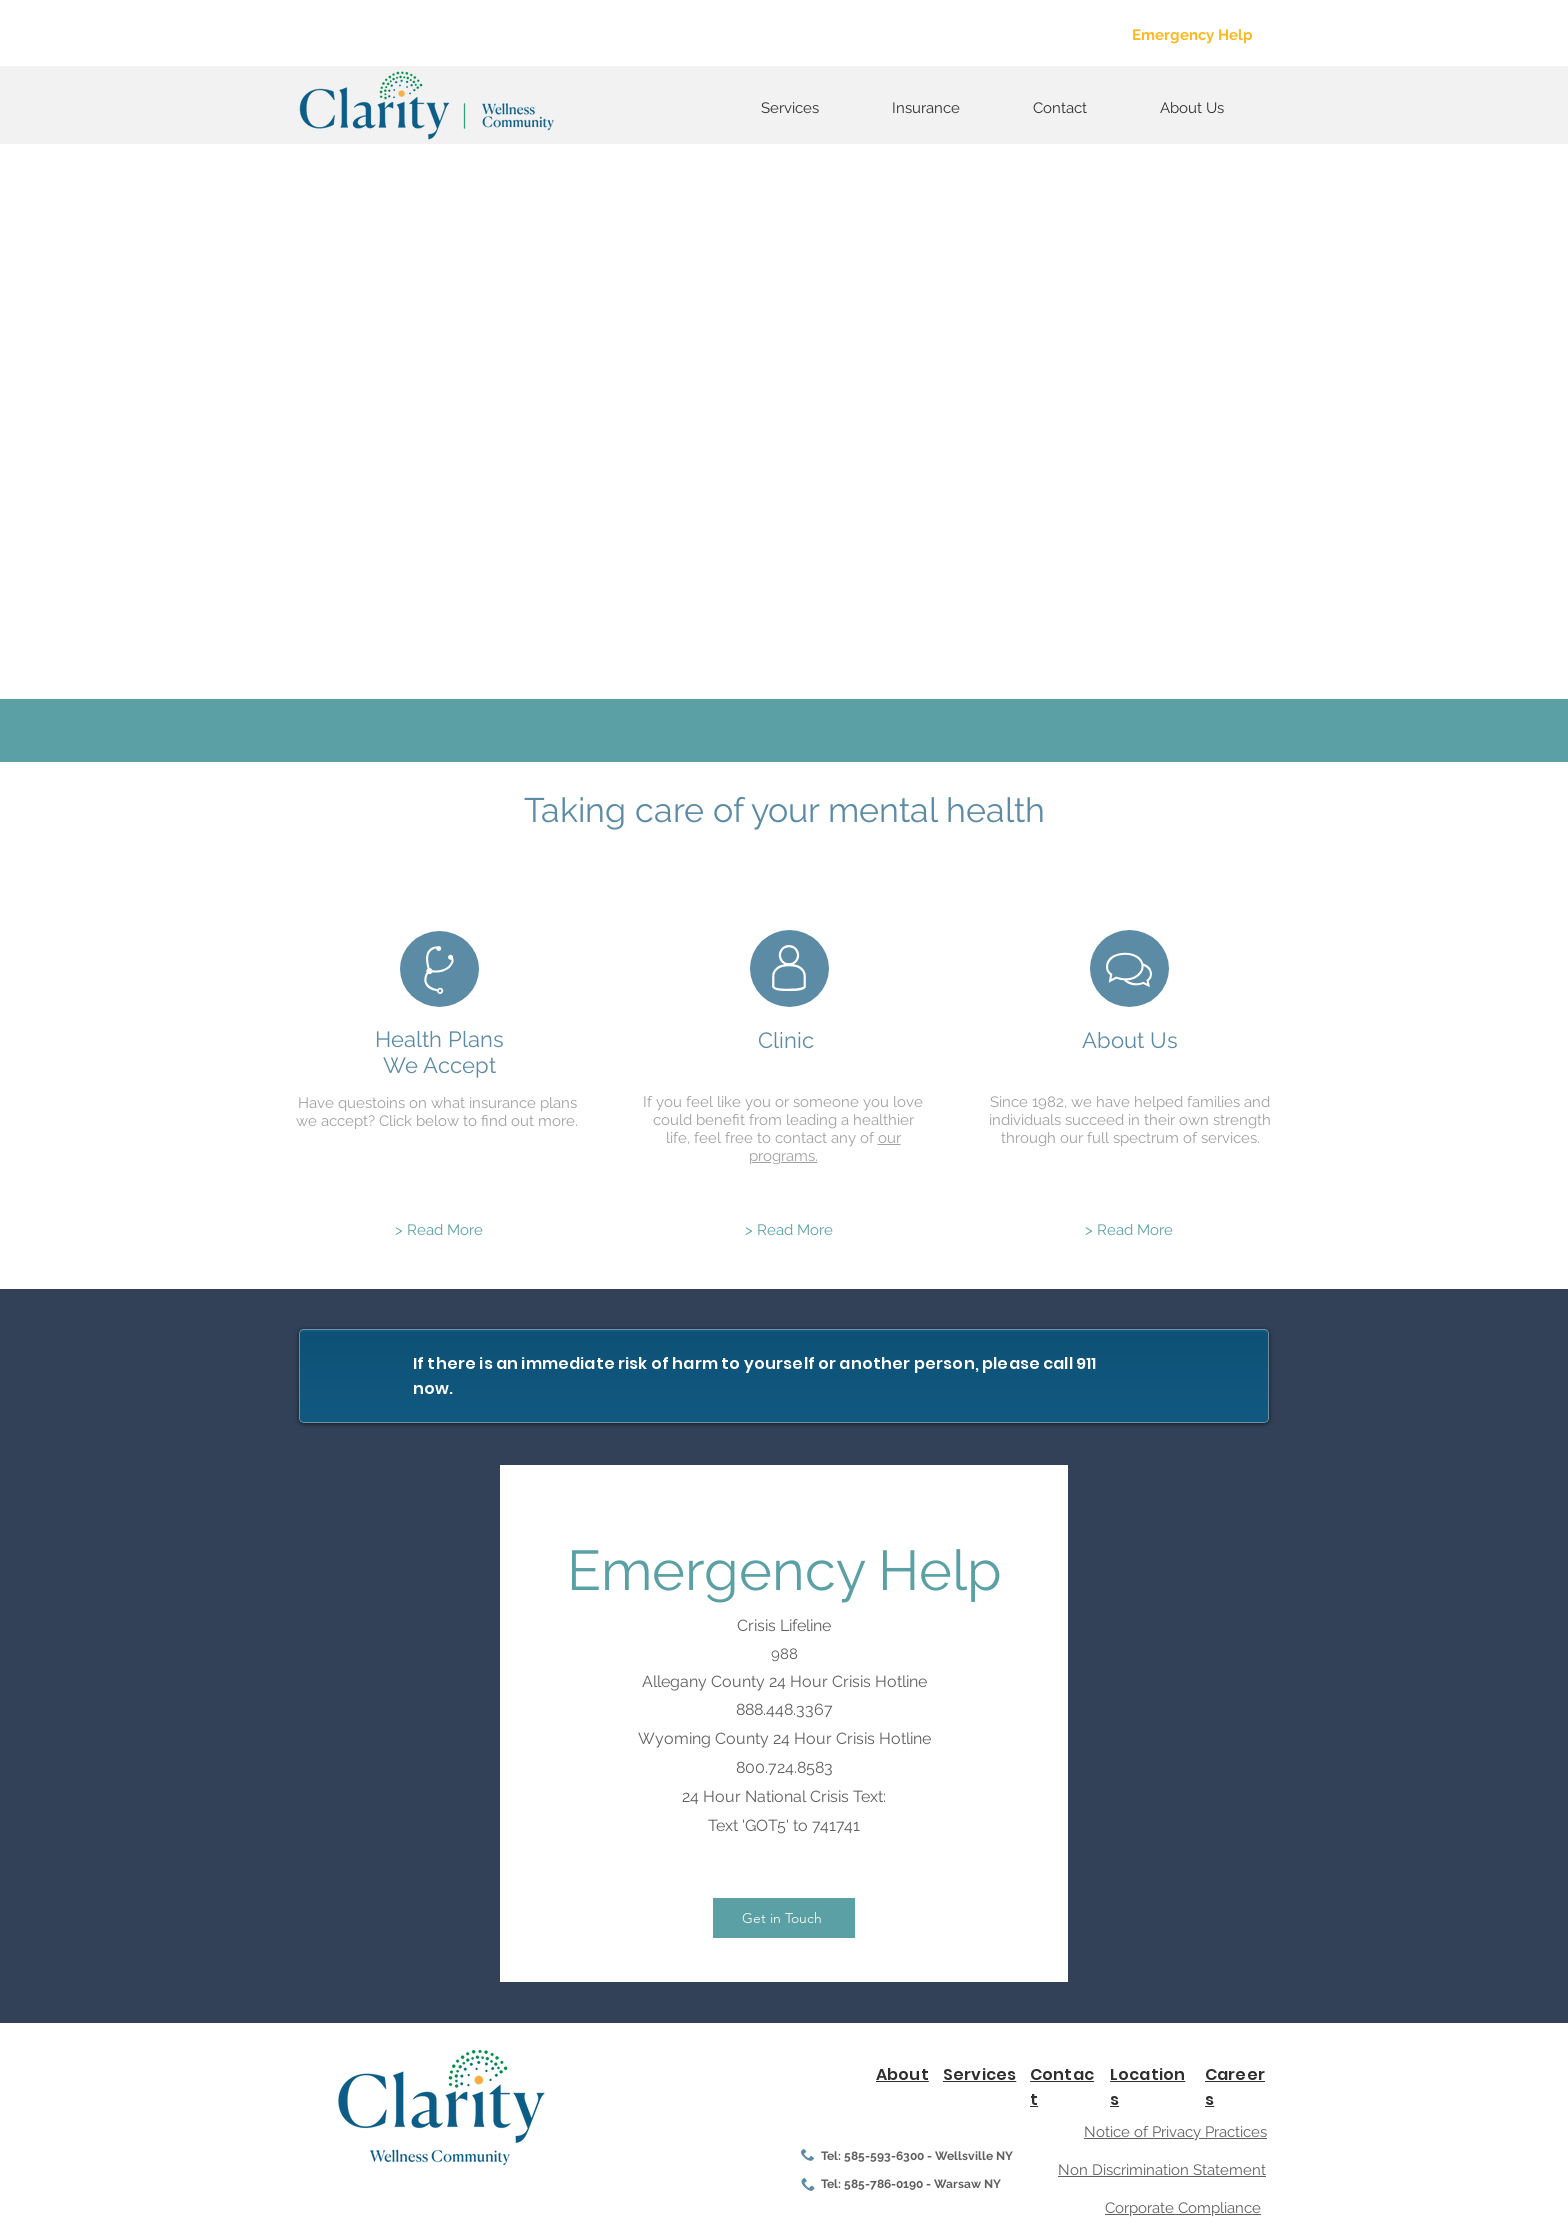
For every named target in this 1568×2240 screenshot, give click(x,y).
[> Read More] (439, 1230)
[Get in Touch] (784, 1918)
